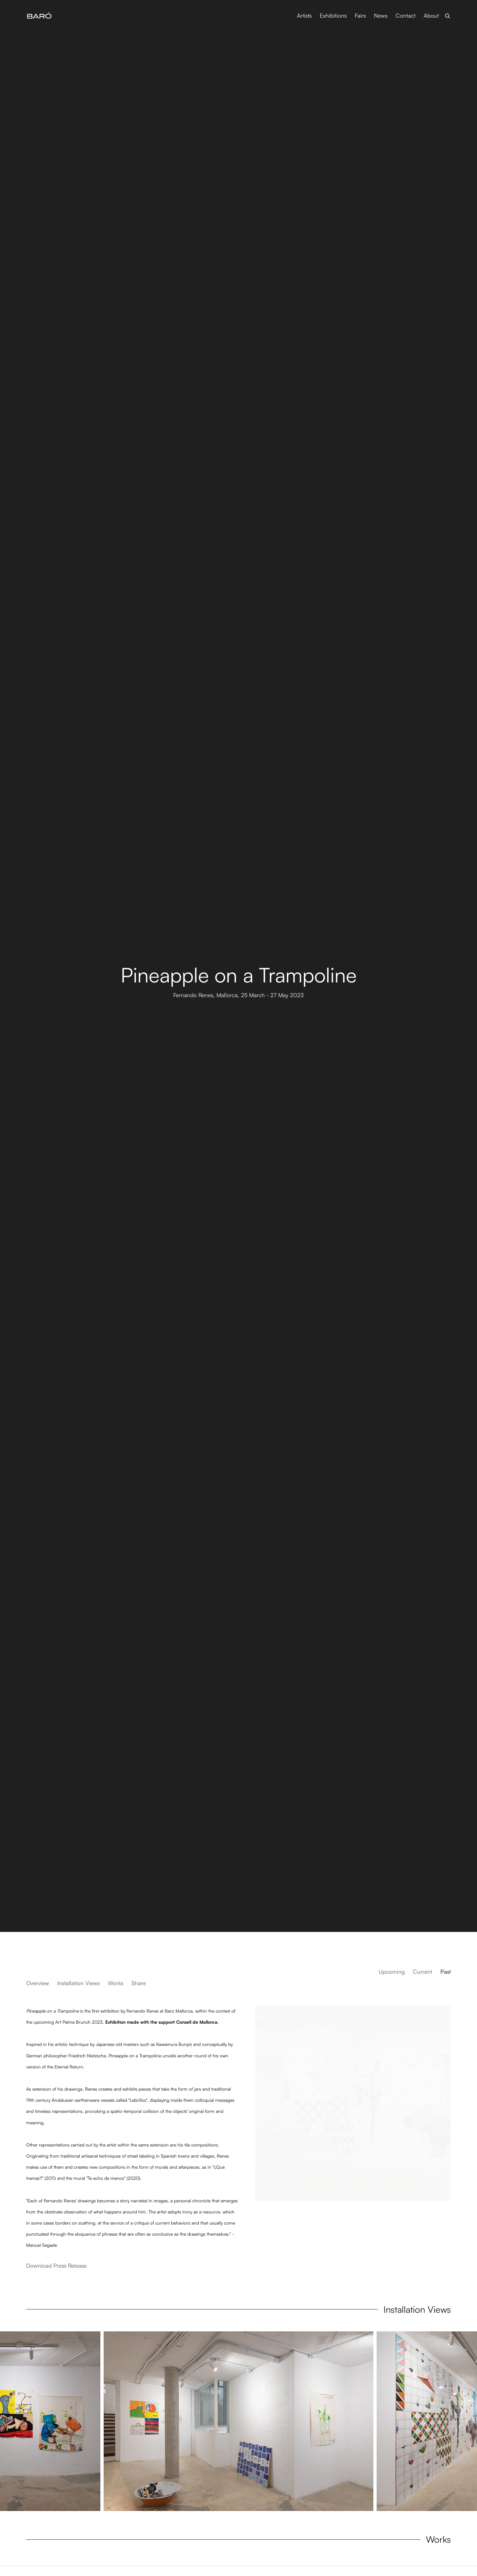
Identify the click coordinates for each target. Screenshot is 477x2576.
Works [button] (115, 1983)
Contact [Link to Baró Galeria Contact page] (406, 15)
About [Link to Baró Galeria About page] (431, 15)
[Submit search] (448, 15)
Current (422, 1971)
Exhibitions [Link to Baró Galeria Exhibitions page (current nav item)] (333, 15)
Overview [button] (37, 1983)
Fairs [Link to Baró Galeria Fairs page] (360, 15)
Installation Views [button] (78, 1983)
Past (445, 1971)
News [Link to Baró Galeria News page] (380, 15)
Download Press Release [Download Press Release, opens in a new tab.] (56, 2265)
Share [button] (138, 1983)
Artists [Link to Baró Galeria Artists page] (304, 15)
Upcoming (392, 1971)
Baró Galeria (39, 16)
